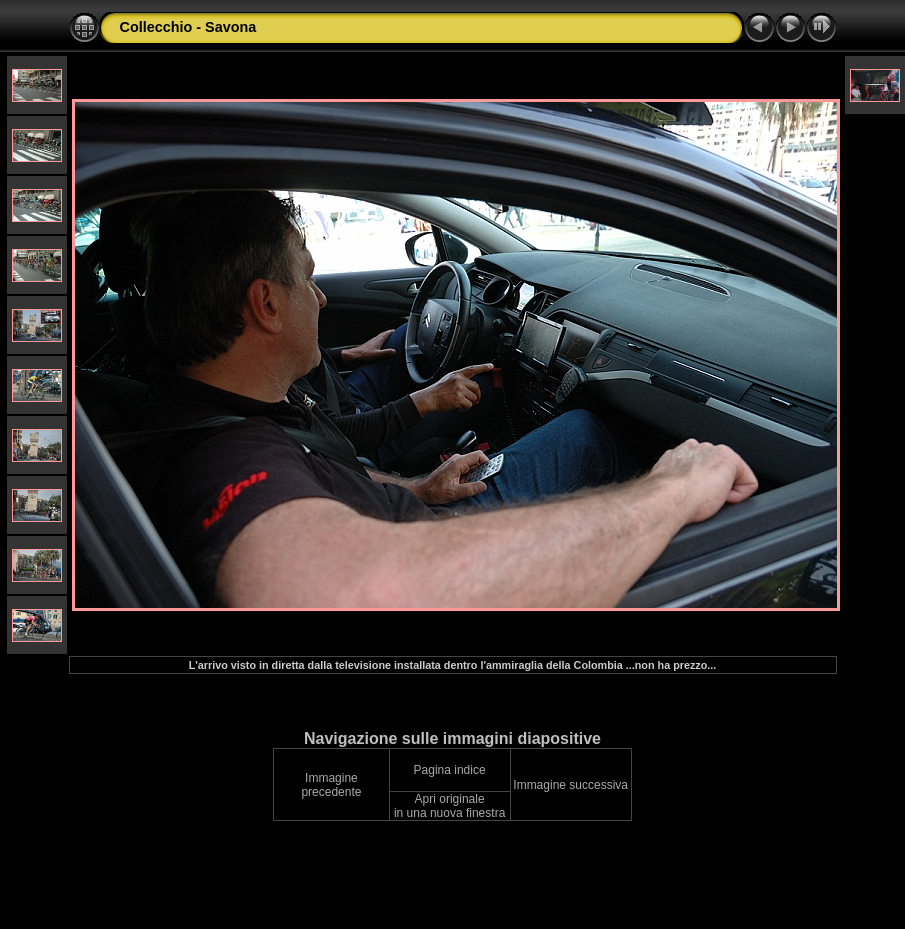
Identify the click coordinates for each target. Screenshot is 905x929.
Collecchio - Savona (188, 27)
